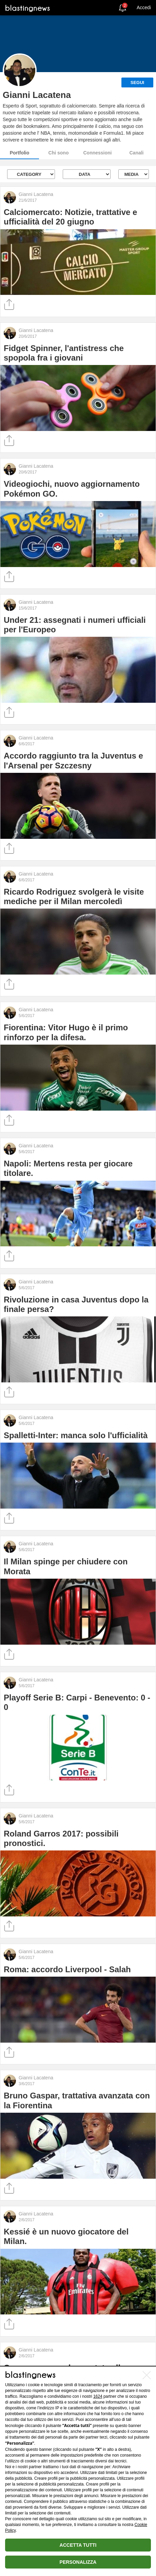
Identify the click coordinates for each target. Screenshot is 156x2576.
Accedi (144, 7)
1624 (97, 2396)
